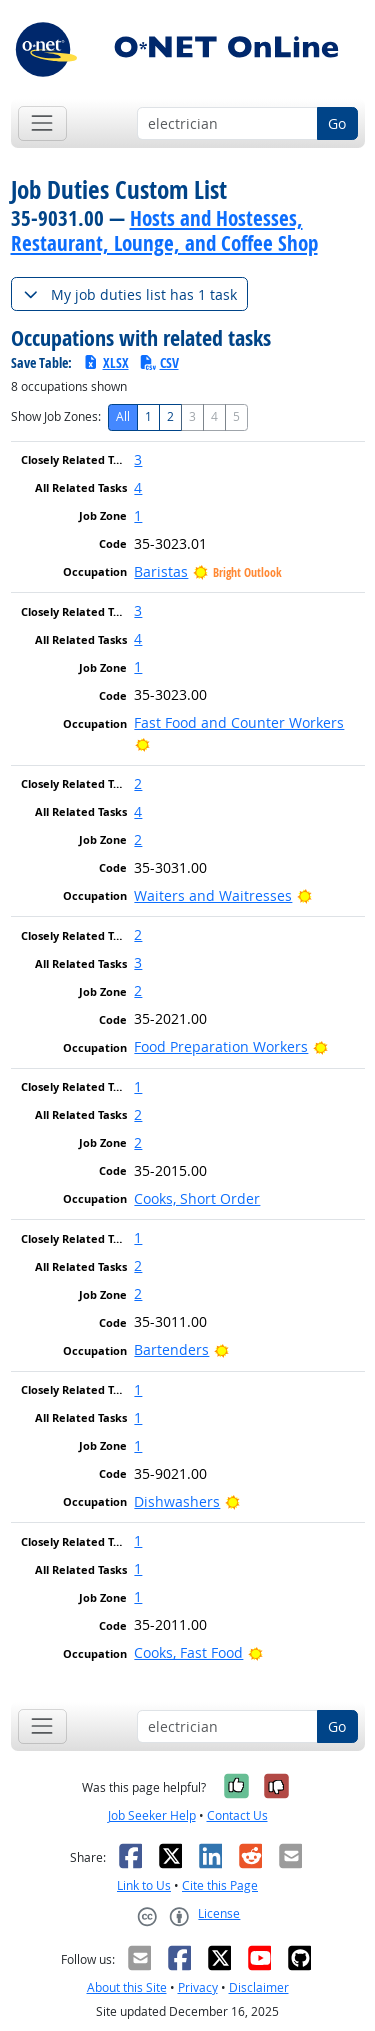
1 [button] (138, 515)
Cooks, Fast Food (188, 1652)
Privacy (198, 1987)
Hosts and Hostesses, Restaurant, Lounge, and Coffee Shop (164, 230)
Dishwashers (177, 1501)
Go (337, 123)
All (123, 416)
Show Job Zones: (56, 416)
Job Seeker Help (152, 1815)
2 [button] (138, 783)
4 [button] (138, 487)
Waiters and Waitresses (213, 895)
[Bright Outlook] (142, 743)
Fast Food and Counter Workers (239, 722)
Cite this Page (220, 1885)
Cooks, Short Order (197, 1198)
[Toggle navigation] (42, 123)
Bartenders (171, 1349)
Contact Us (237, 1815)
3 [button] (138, 459)
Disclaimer (259, 1987)
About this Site (127, 1987)
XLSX (105, 362)
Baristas (161, 571)
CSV (159, 362)
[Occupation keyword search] (227, 124)
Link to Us (144, 1885)
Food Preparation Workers (221, 1046)
